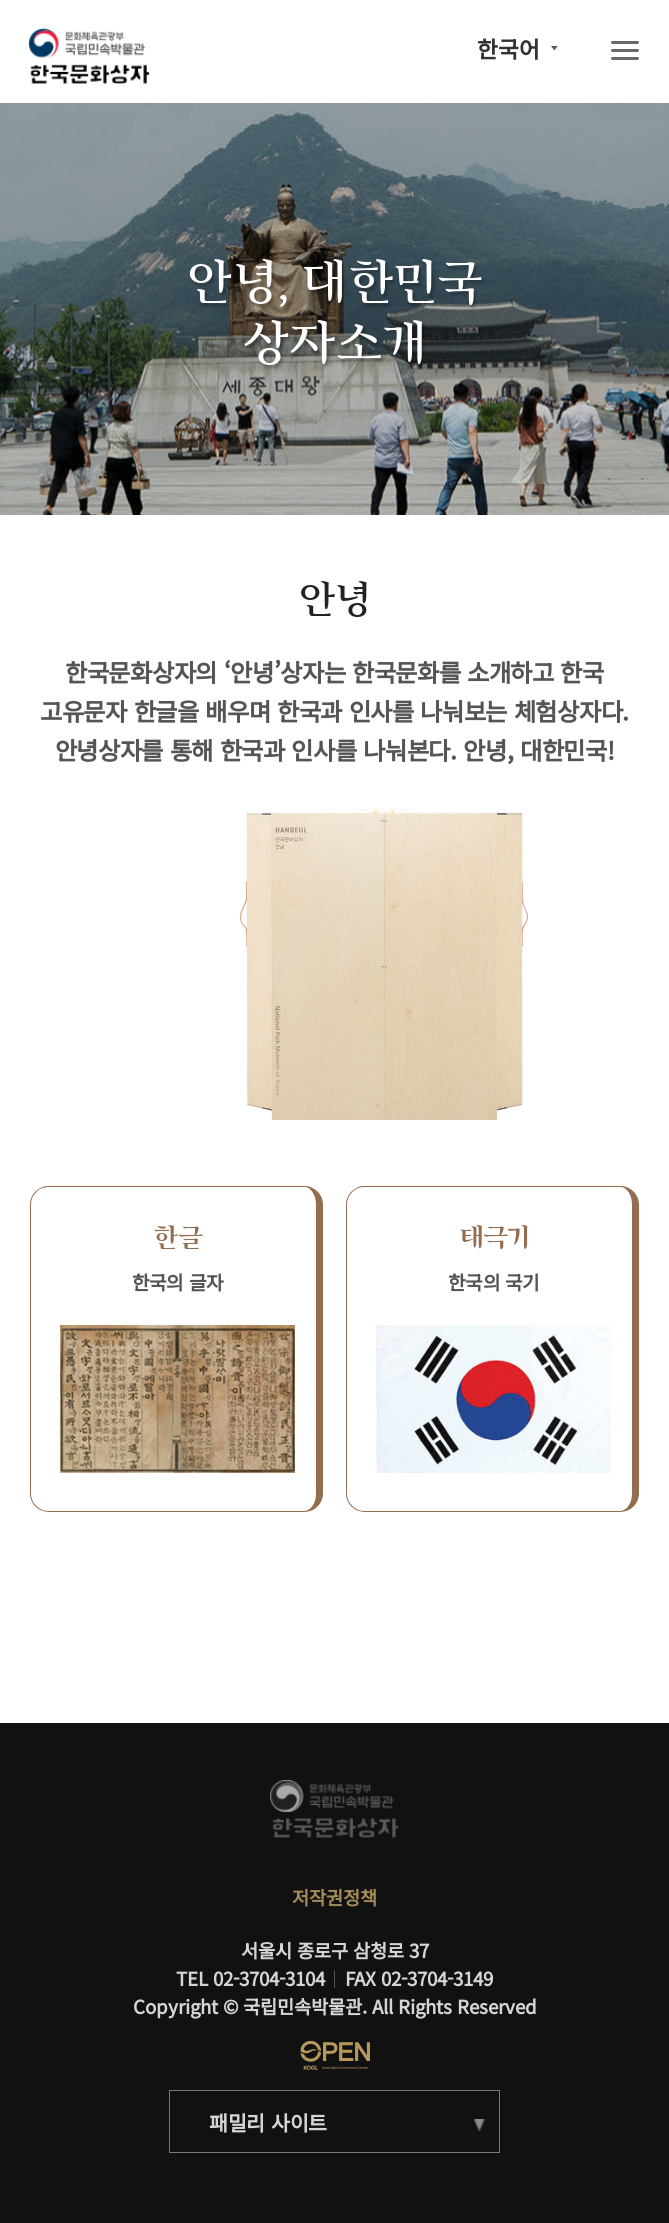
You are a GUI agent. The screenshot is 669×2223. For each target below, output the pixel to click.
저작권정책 (334, 1896)
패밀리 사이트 (268, 2122)
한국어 (508, 48)
